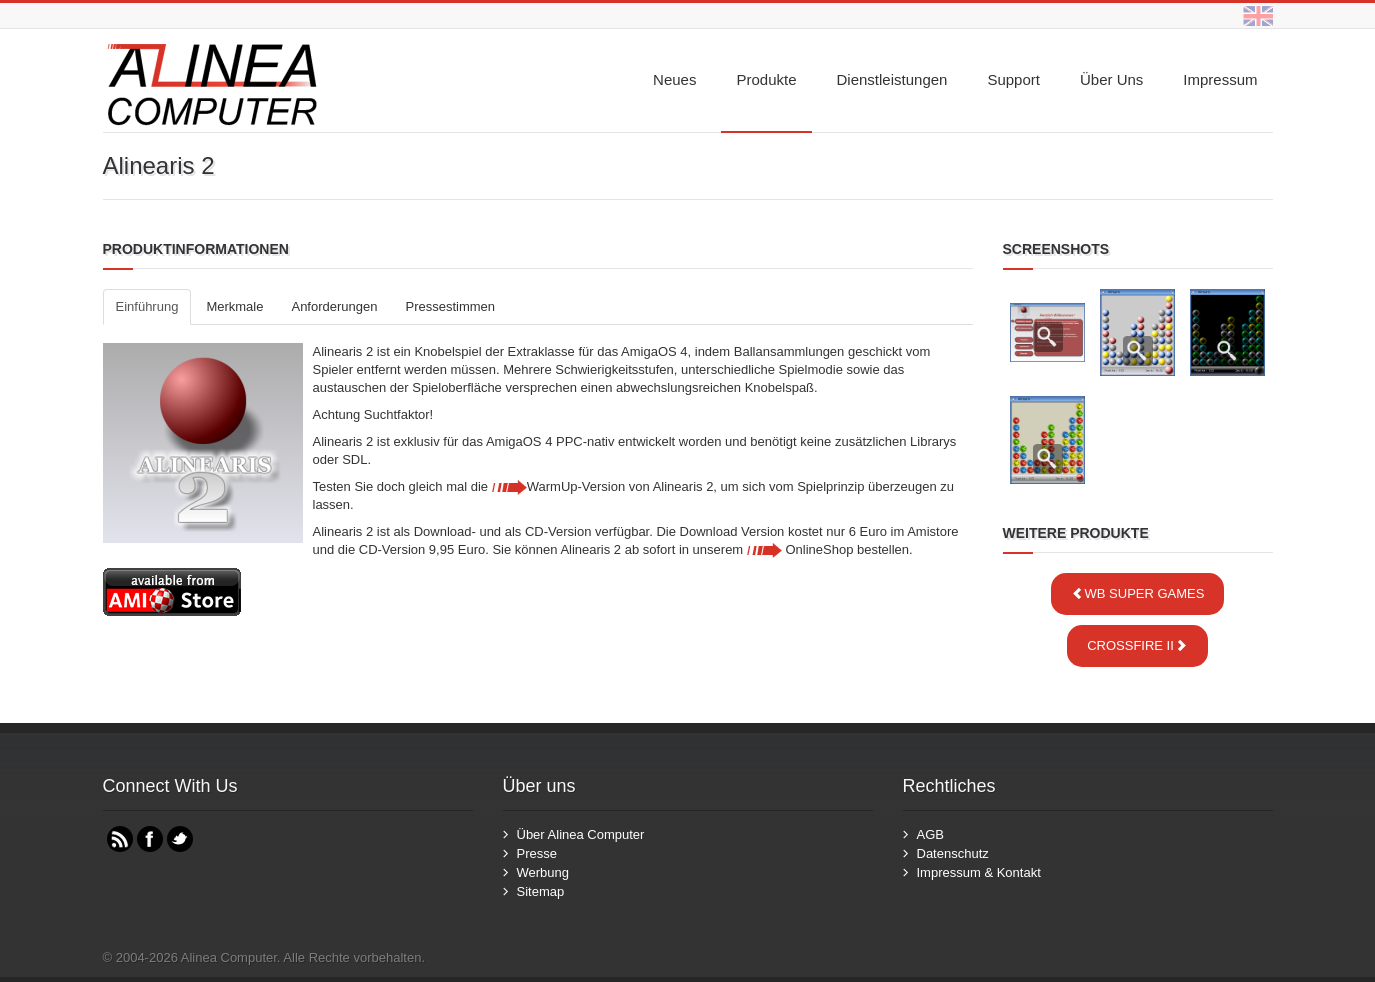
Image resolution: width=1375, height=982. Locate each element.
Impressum (1220, 79)
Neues (674, 79)
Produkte (766, 79)
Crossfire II (1137, 645)
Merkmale (234, 306)
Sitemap (541, 891)
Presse (537, 853)
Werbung (543, 872)
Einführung (147, 306)
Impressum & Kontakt (979, 872)
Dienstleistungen (892, 79)
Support (1013, 79)
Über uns (1111, 79)
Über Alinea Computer (581, 834)
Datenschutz (953, 853)
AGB (930, 834)
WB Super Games (1138, 593)
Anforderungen (334, 306)
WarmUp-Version (558, 486)
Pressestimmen (450, 306)
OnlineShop (800, 549)
